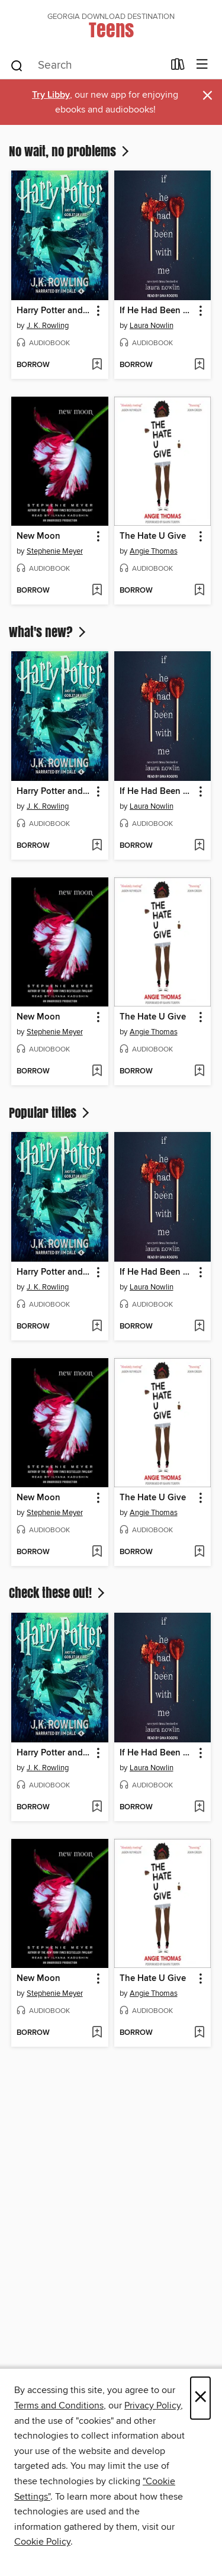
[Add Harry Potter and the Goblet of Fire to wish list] (96, 365)
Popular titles (50, 1112)
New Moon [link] (38, 536)
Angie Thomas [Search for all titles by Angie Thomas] (154, 551)
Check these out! (58, 1592)
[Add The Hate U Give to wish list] (199, 591)
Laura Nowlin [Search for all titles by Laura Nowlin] (151, 325)
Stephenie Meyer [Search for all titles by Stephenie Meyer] (55, 551)
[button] (97, 311)
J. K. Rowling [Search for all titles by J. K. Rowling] (48, 325)
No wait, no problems (70, 150)
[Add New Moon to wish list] (96, 591)
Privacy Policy (152, 2405)
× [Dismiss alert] (207, 95)
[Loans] (178, 67)
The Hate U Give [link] (153, 536)
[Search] (17, 65)
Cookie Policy (42, 2542)
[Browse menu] (202, 65)
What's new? (48, 631)
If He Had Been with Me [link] (157, 310)
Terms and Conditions (59, 2405)
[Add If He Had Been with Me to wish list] (199, 365)
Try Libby (51, 95)
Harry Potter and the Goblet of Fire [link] (54, 310)
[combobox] (86, 66)
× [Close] (200, 2398)
